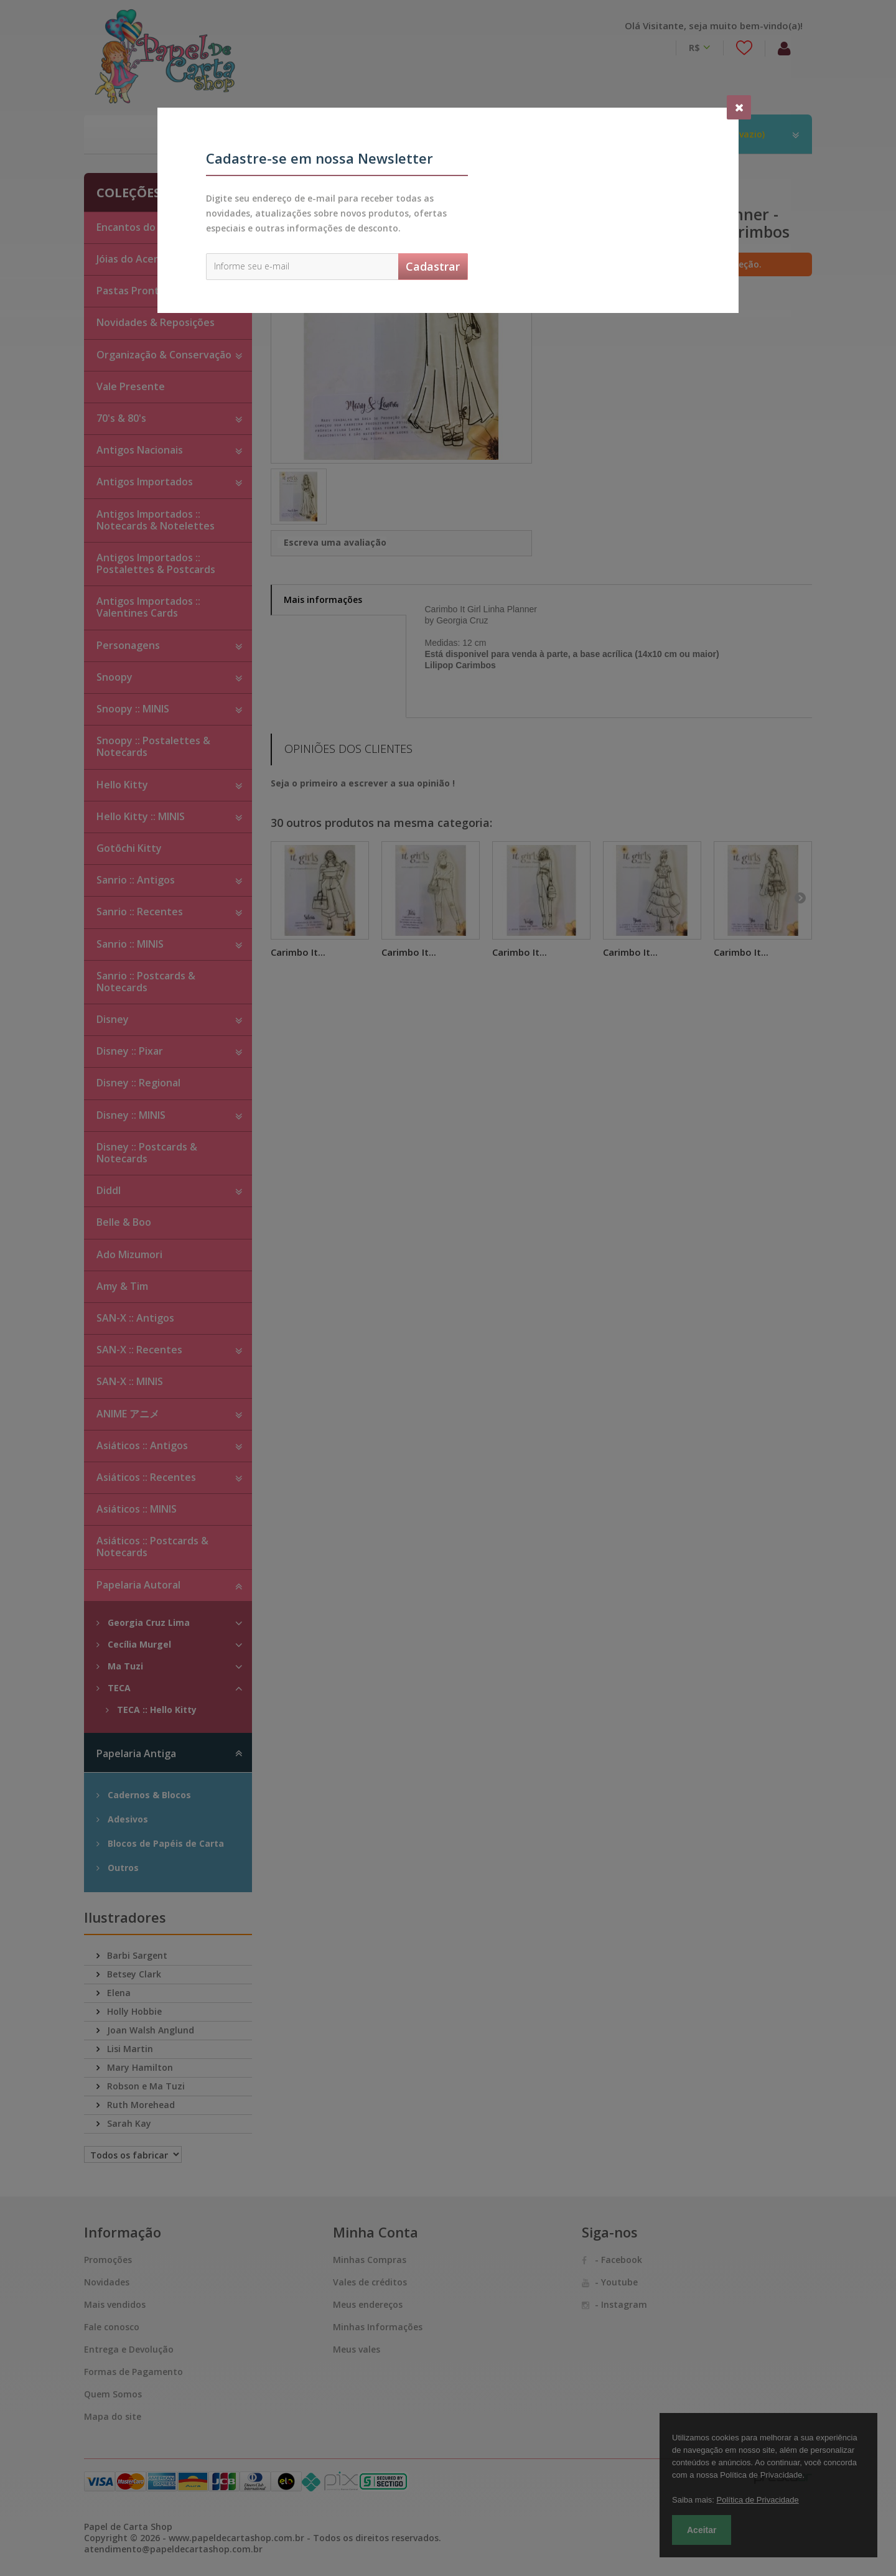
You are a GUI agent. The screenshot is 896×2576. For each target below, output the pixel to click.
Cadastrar (433, 266)
